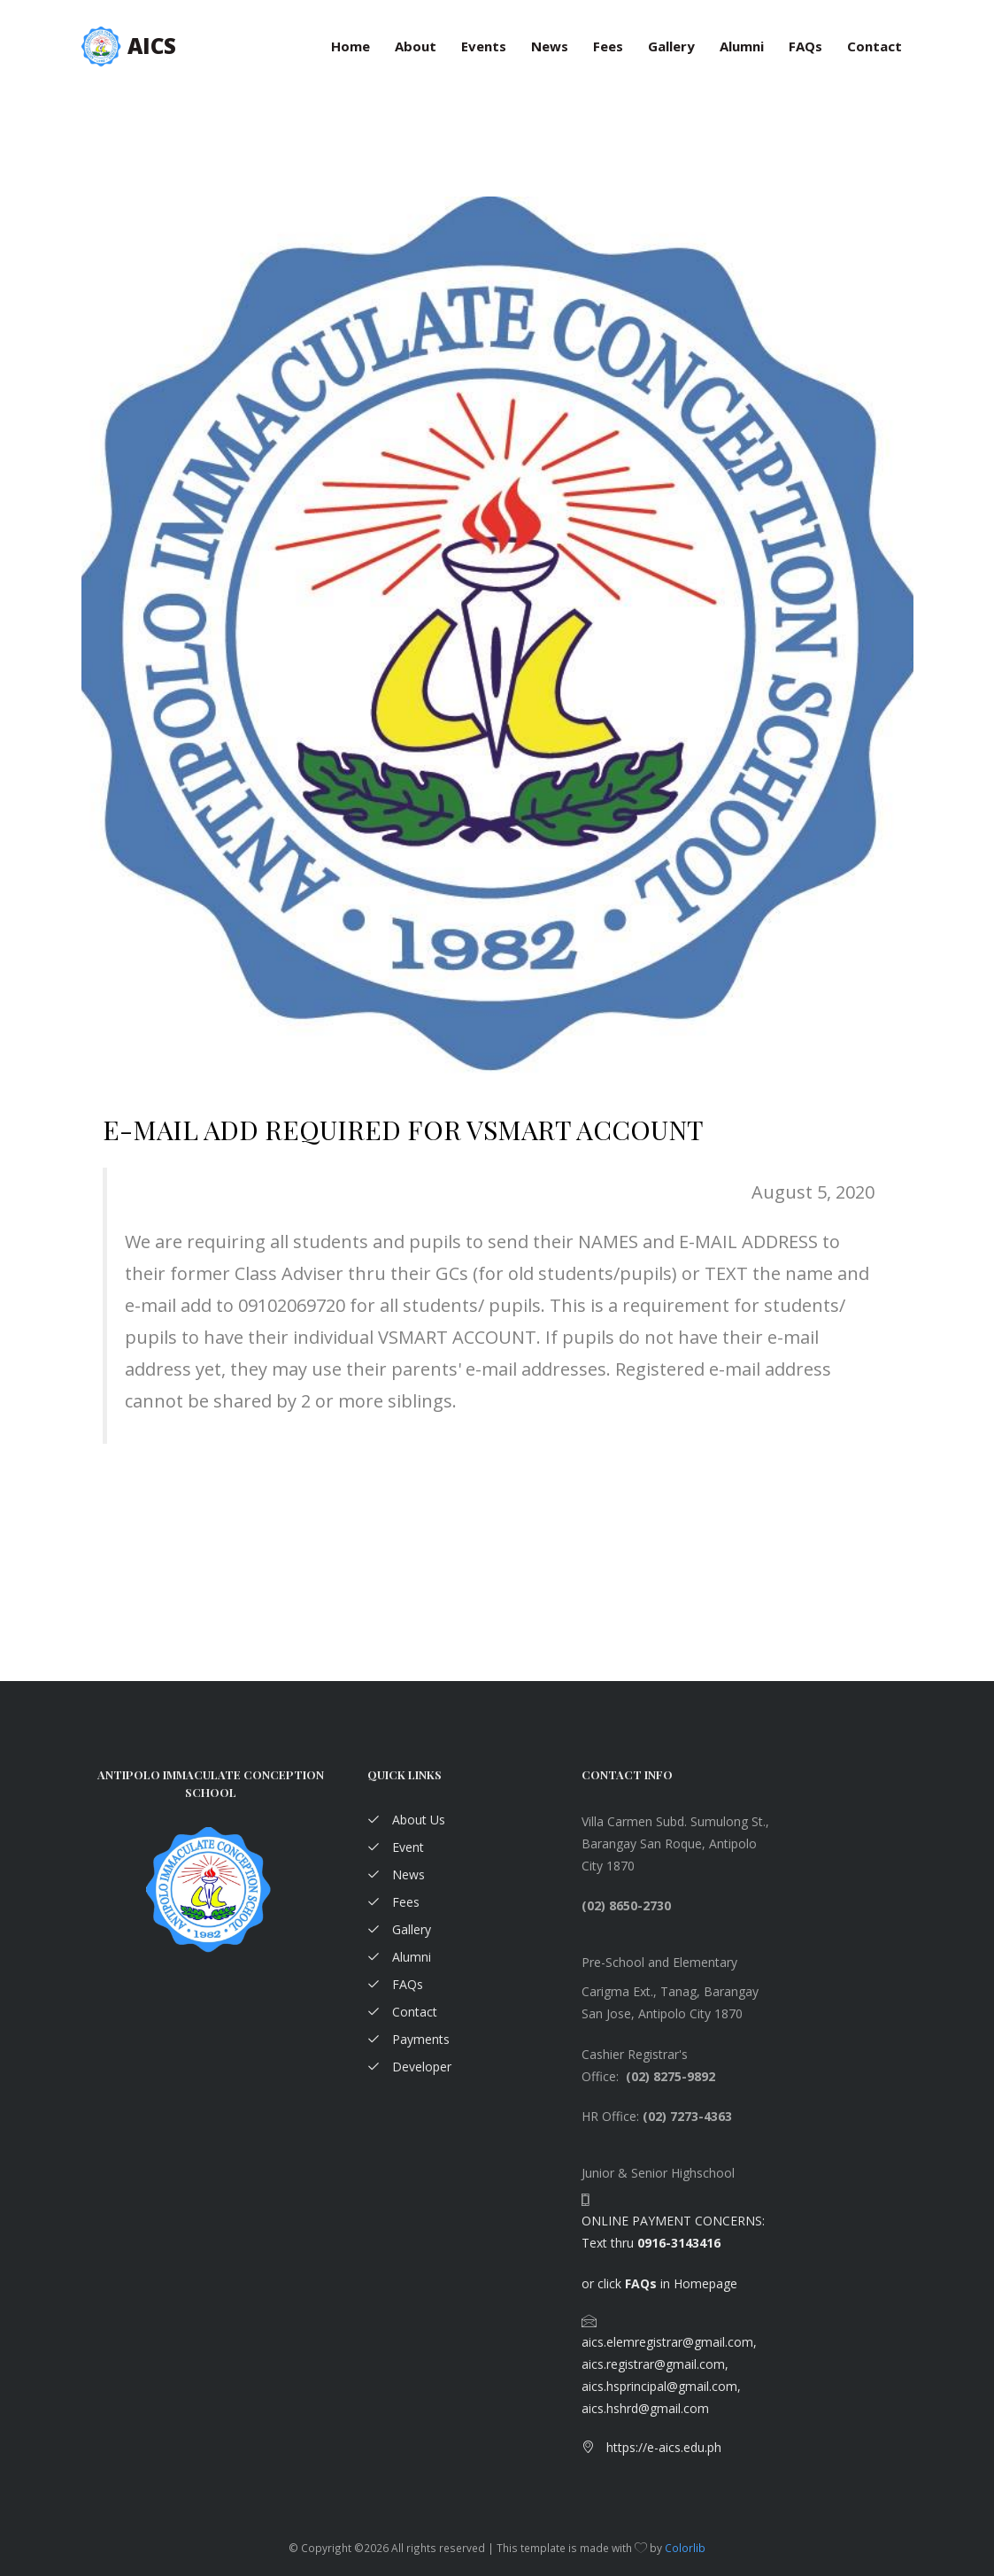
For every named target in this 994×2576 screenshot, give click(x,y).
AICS (151, 45)
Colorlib (685, 2548)
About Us (406, 1819)
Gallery (671, 46)
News (549, 46)
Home (350, 46)
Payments (408, 2039)
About (415, 46)
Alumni (742, 46)
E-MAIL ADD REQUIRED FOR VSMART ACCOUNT (403, 1129)
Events (483, 46)
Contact (874, 46)
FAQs (805, 46)
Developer (409, 2066)
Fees (608, 46)
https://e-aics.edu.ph (651, 2447)
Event (395, 1847)
